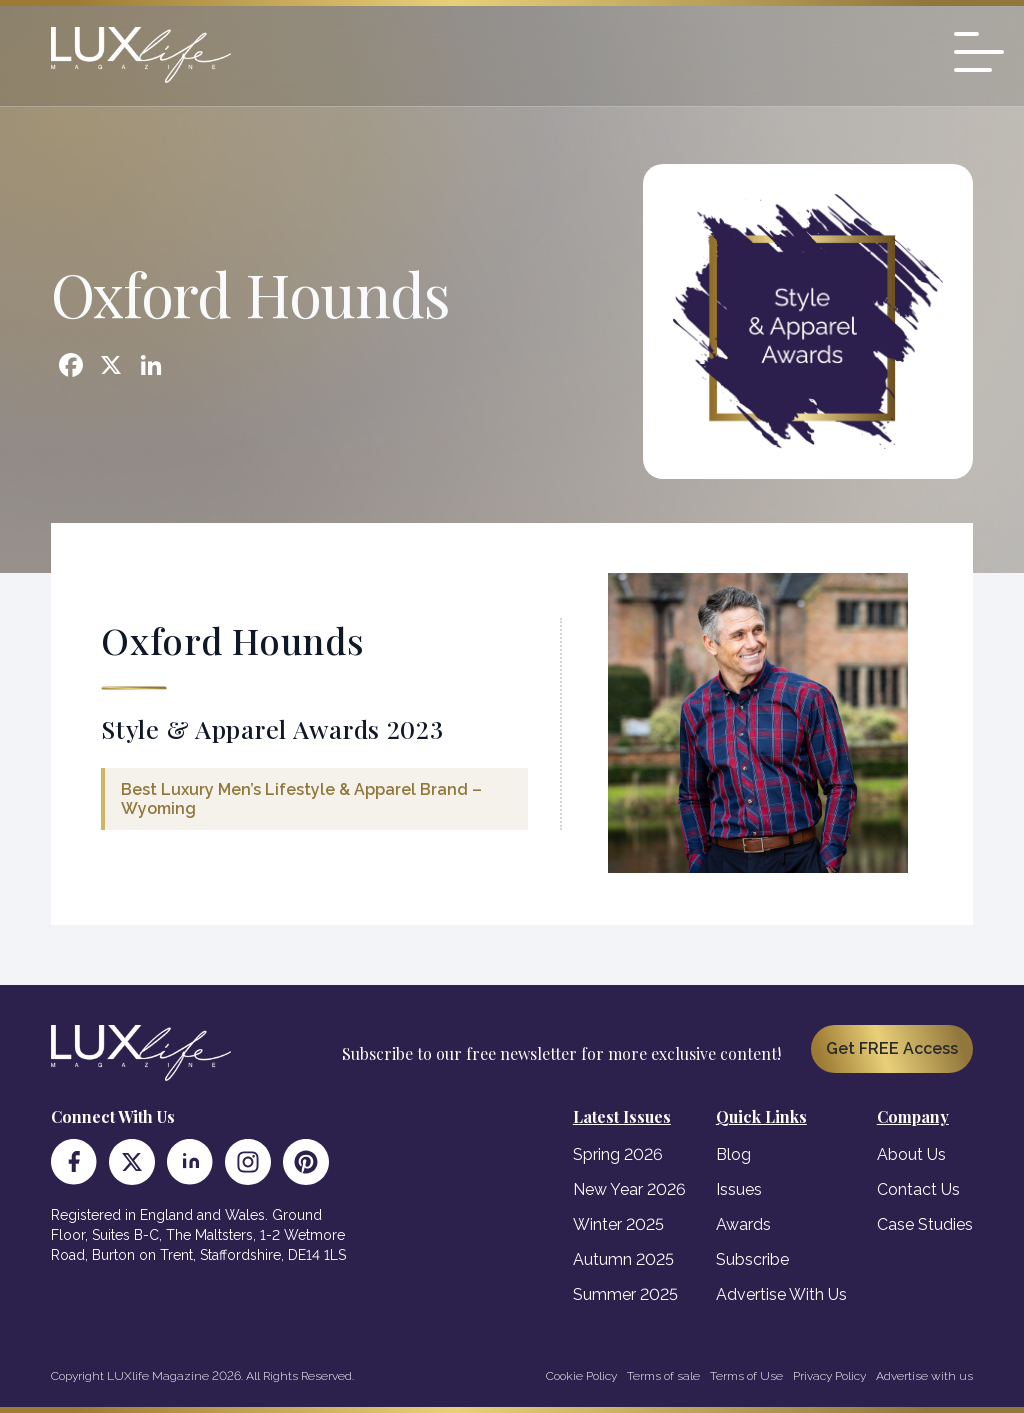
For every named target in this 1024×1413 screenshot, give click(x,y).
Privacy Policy (829, 1376)
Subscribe (752, 1259)
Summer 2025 (625, 1294)
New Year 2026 (629, 1189)
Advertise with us (924, 1376)
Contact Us (918, 1189)
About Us (911, 1154)
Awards (743, 1224)
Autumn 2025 (623, 1259)
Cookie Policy (581, 1376)
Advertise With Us (781, 1294)
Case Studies (925, 1224)
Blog (733, 1154)
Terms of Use (746, 1376)
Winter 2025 (618, 1224)
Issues (739, 1189)
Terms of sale (663, 1376)
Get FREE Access (892, 1048)
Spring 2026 (618, 1154)
